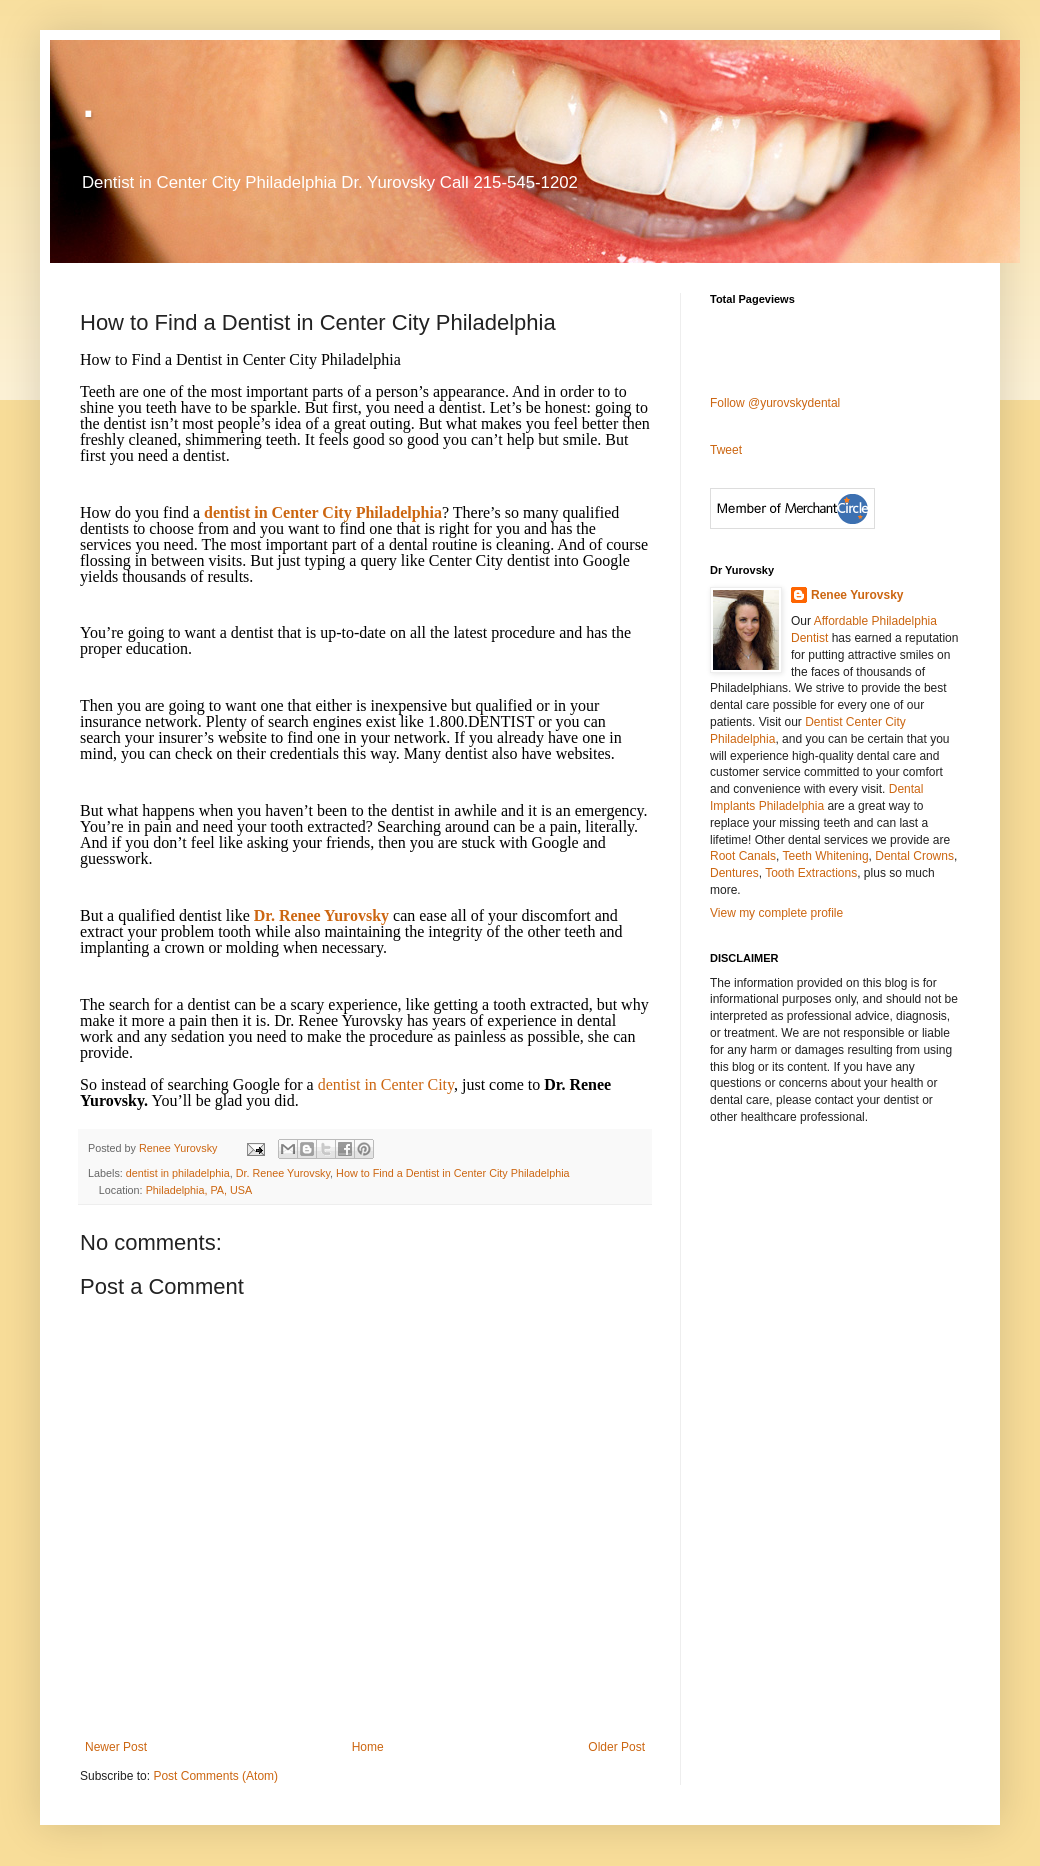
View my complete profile (776, 913)
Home (368, 1747)
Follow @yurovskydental (775, 403)
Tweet (726, 450)
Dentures (734, 873)
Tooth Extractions (811, 873)
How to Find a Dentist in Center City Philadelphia (452, 1173)
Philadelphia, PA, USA (199, 1190)
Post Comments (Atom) (215, 1776)
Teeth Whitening (826, 856)
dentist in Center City (386, 1084)
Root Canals (743, 856)
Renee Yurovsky (179, 1148)
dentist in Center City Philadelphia (323, 512)
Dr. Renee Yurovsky (321, 915)
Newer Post (116, 1747)
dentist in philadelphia (178, 1173)
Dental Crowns (914, 856)
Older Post (616, 1747)
